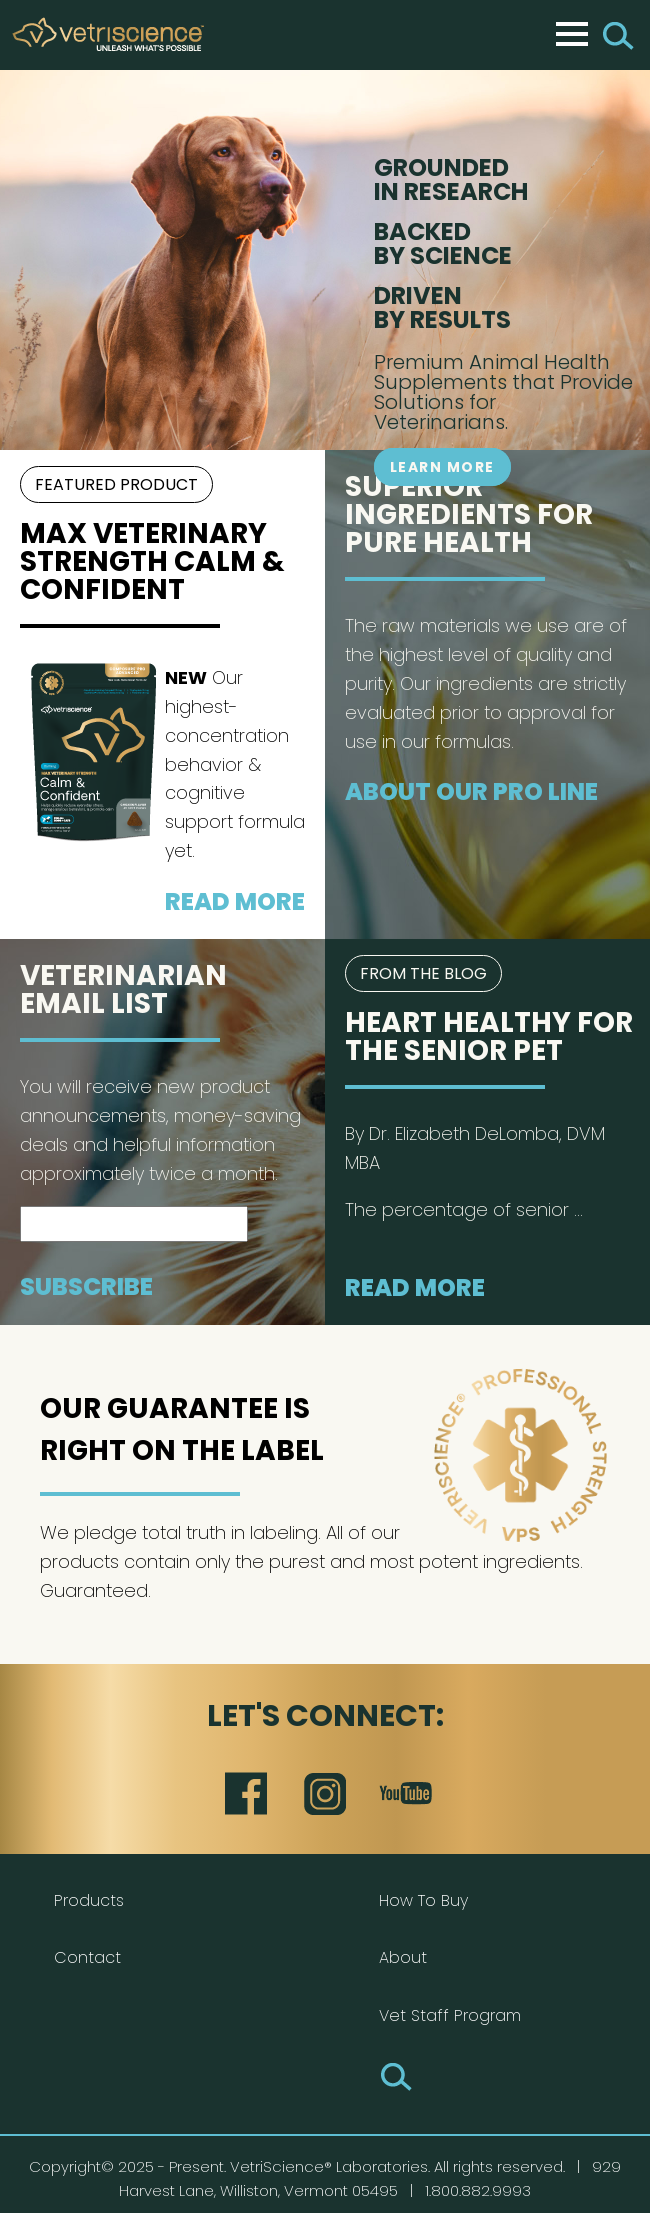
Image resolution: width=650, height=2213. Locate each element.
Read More (235, 901)
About (403, 1957)
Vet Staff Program (450, 2015)
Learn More (442, 467)
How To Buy (423, 1900)
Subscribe (86, 1286)
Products (89, 1900)
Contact (87, 1957)
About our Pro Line (471, 791)
